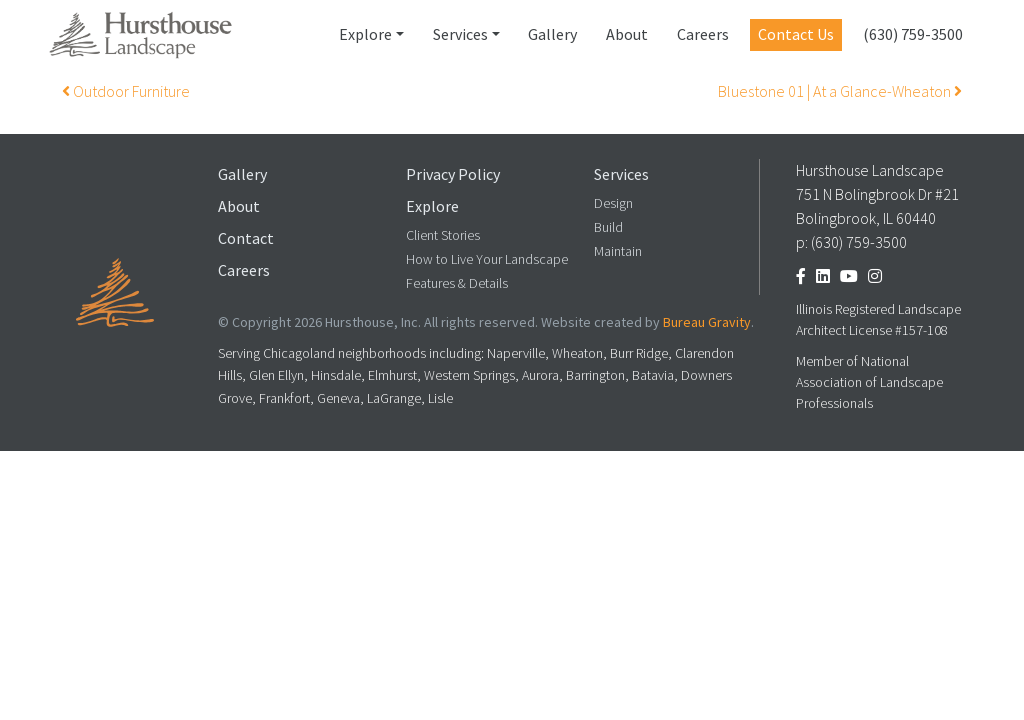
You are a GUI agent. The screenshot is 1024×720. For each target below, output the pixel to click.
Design (613, 203)
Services (460, 34)
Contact (246, 238)
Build (608, 227)
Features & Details (457, 283)
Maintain (618, 251)
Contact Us (796, 34)
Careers (703, 34)
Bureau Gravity (707, 322)
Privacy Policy (453, 174)
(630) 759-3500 (913, 34)
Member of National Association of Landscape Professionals (869, 382)
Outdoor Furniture (126, 91)
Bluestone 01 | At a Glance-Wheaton (840, 91)
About (627, 34)
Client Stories (443, 235)
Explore (365, 34)
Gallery (552, 34)
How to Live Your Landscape (487, 259)
